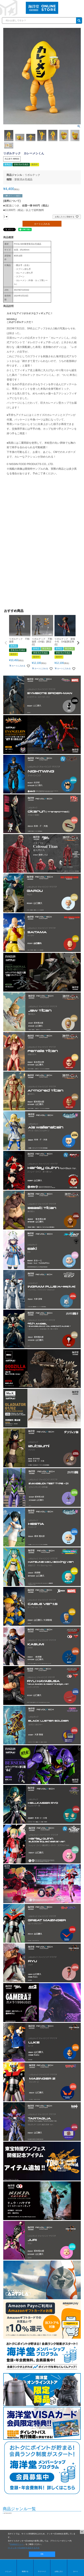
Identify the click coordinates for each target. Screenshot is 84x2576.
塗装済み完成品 (23, 179)
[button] (5, 642)
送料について (12, 201)
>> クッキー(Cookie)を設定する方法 (23, 2548)
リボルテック (32, 175)
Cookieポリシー (17, 2544)
